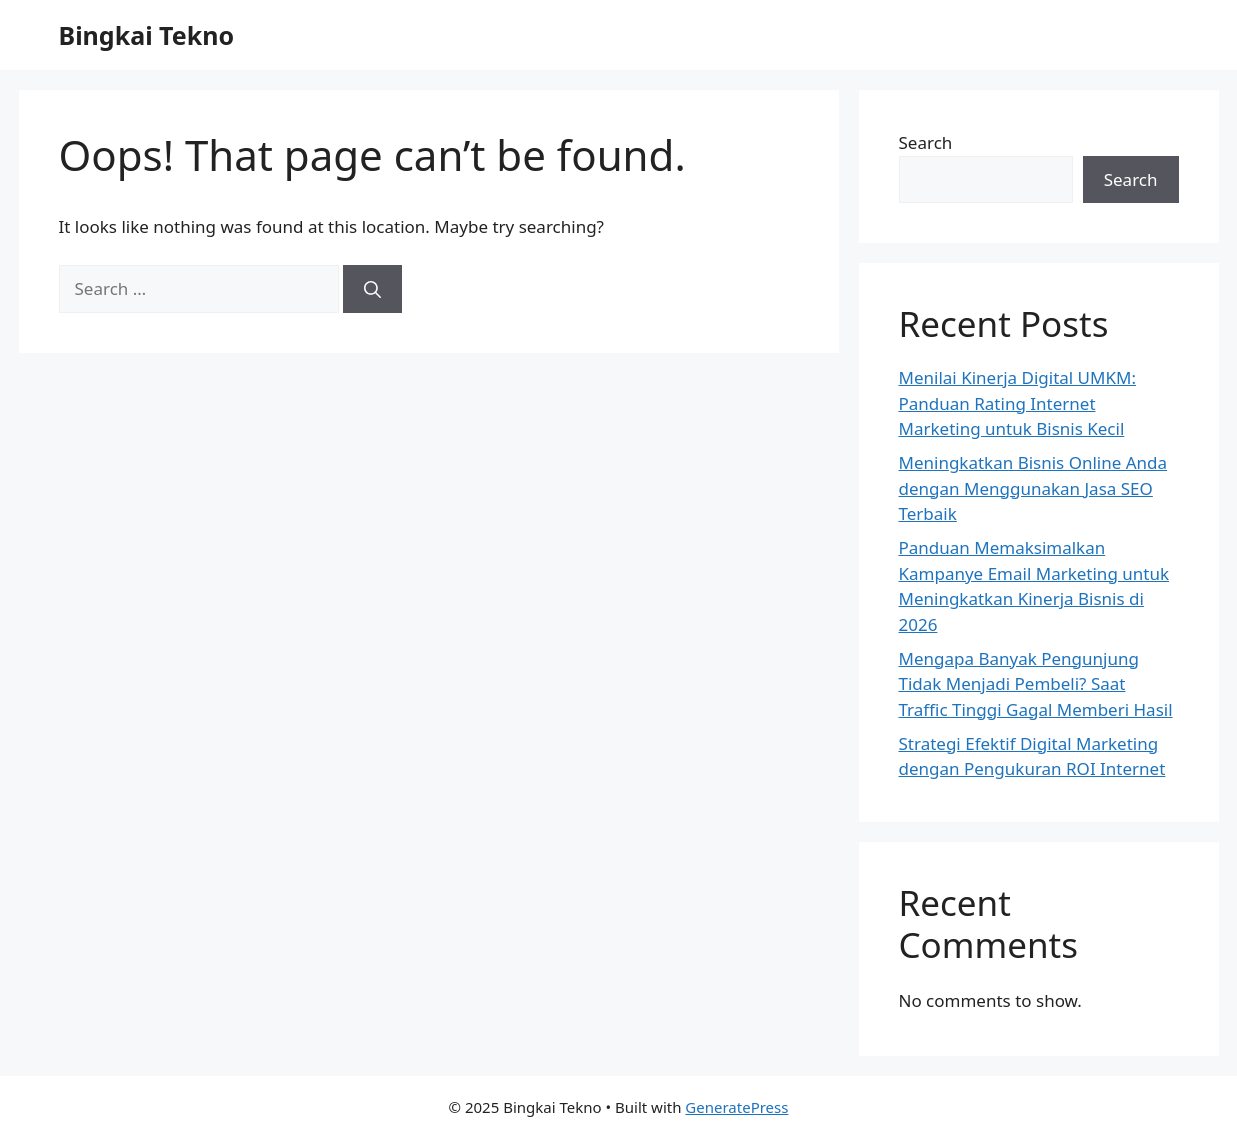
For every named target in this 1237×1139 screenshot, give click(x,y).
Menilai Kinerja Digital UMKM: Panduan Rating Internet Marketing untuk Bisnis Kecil (1017, 403)
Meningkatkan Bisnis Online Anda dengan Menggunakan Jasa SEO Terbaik (1033, 488)
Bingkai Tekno (147, 35)
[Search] (372, 289)
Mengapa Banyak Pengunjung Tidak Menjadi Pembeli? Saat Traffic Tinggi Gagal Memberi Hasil (1036, 684)
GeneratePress (736, 1107)
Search (926, 142)
